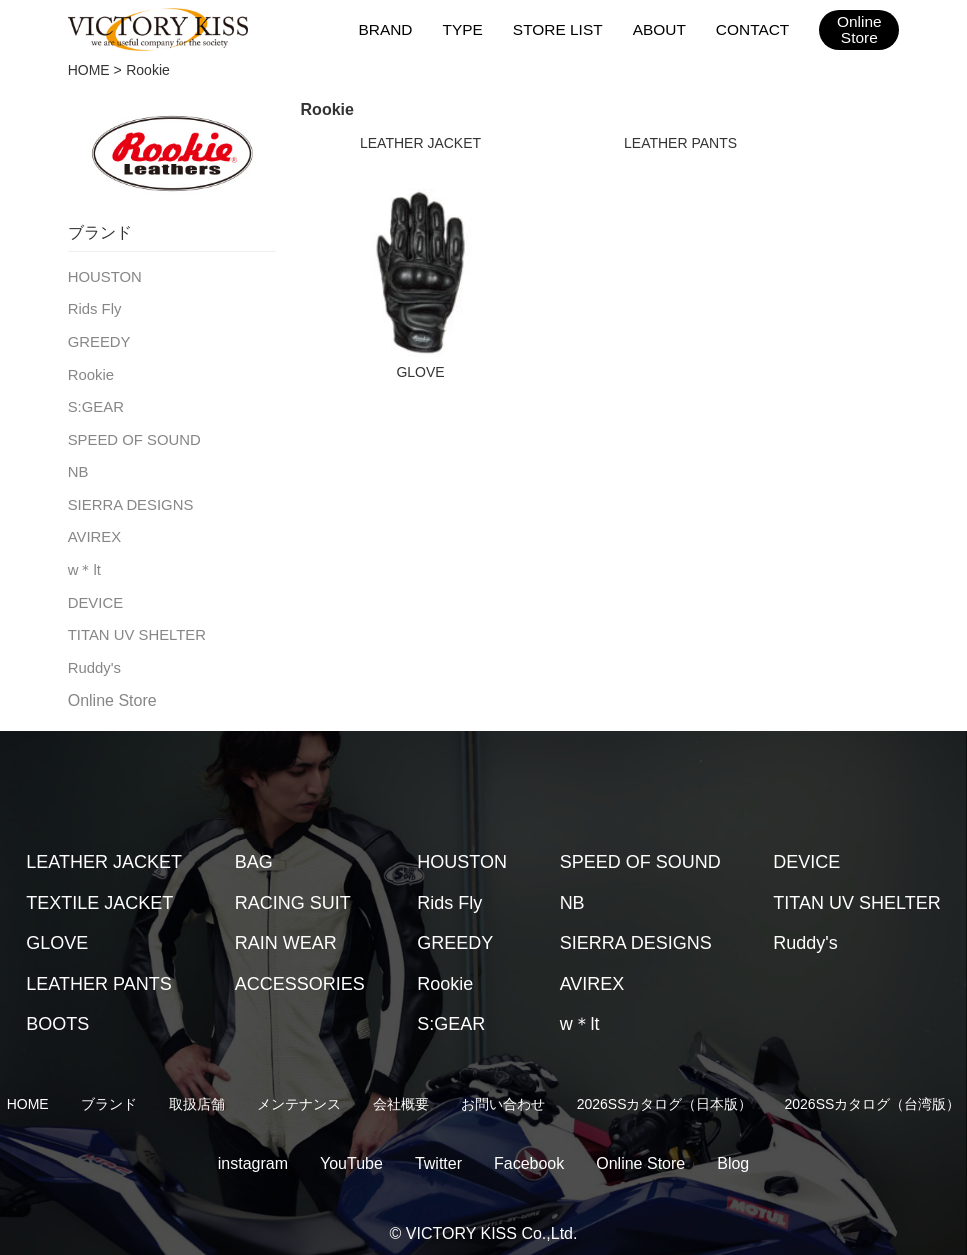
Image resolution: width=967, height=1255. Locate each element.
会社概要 (401, 1090)
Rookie (90, 370)
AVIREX (93, 528)
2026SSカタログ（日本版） (665, 1090)
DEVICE (94, 591)
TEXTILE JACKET (99, 889)
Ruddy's (93, 654)
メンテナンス (299, 1090)
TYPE (469, 28)
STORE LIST (562, 28)
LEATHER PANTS (680, 143)
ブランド (109, 1090)
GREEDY (97, 339)
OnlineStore (859, 30)
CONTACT (753, 28)
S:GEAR (94, 402)
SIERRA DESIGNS (127, 496)
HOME (89, 70)
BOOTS (57, 1010)
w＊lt (83, 559)
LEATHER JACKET (420, 143)
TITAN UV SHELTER (133, 622)
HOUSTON (103, 276)
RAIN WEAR (286, 929)
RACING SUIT (293, 889)
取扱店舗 (197, 1090)
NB (77, 465)
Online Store (112, 686)
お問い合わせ (503, 1090)
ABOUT (662, 28)
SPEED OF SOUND (130, 433)
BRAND (393, 28)
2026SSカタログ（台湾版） (873, 1090)
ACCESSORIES (300, 970)
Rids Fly (93, 307)
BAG (254, 848)
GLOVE (420, 372)
